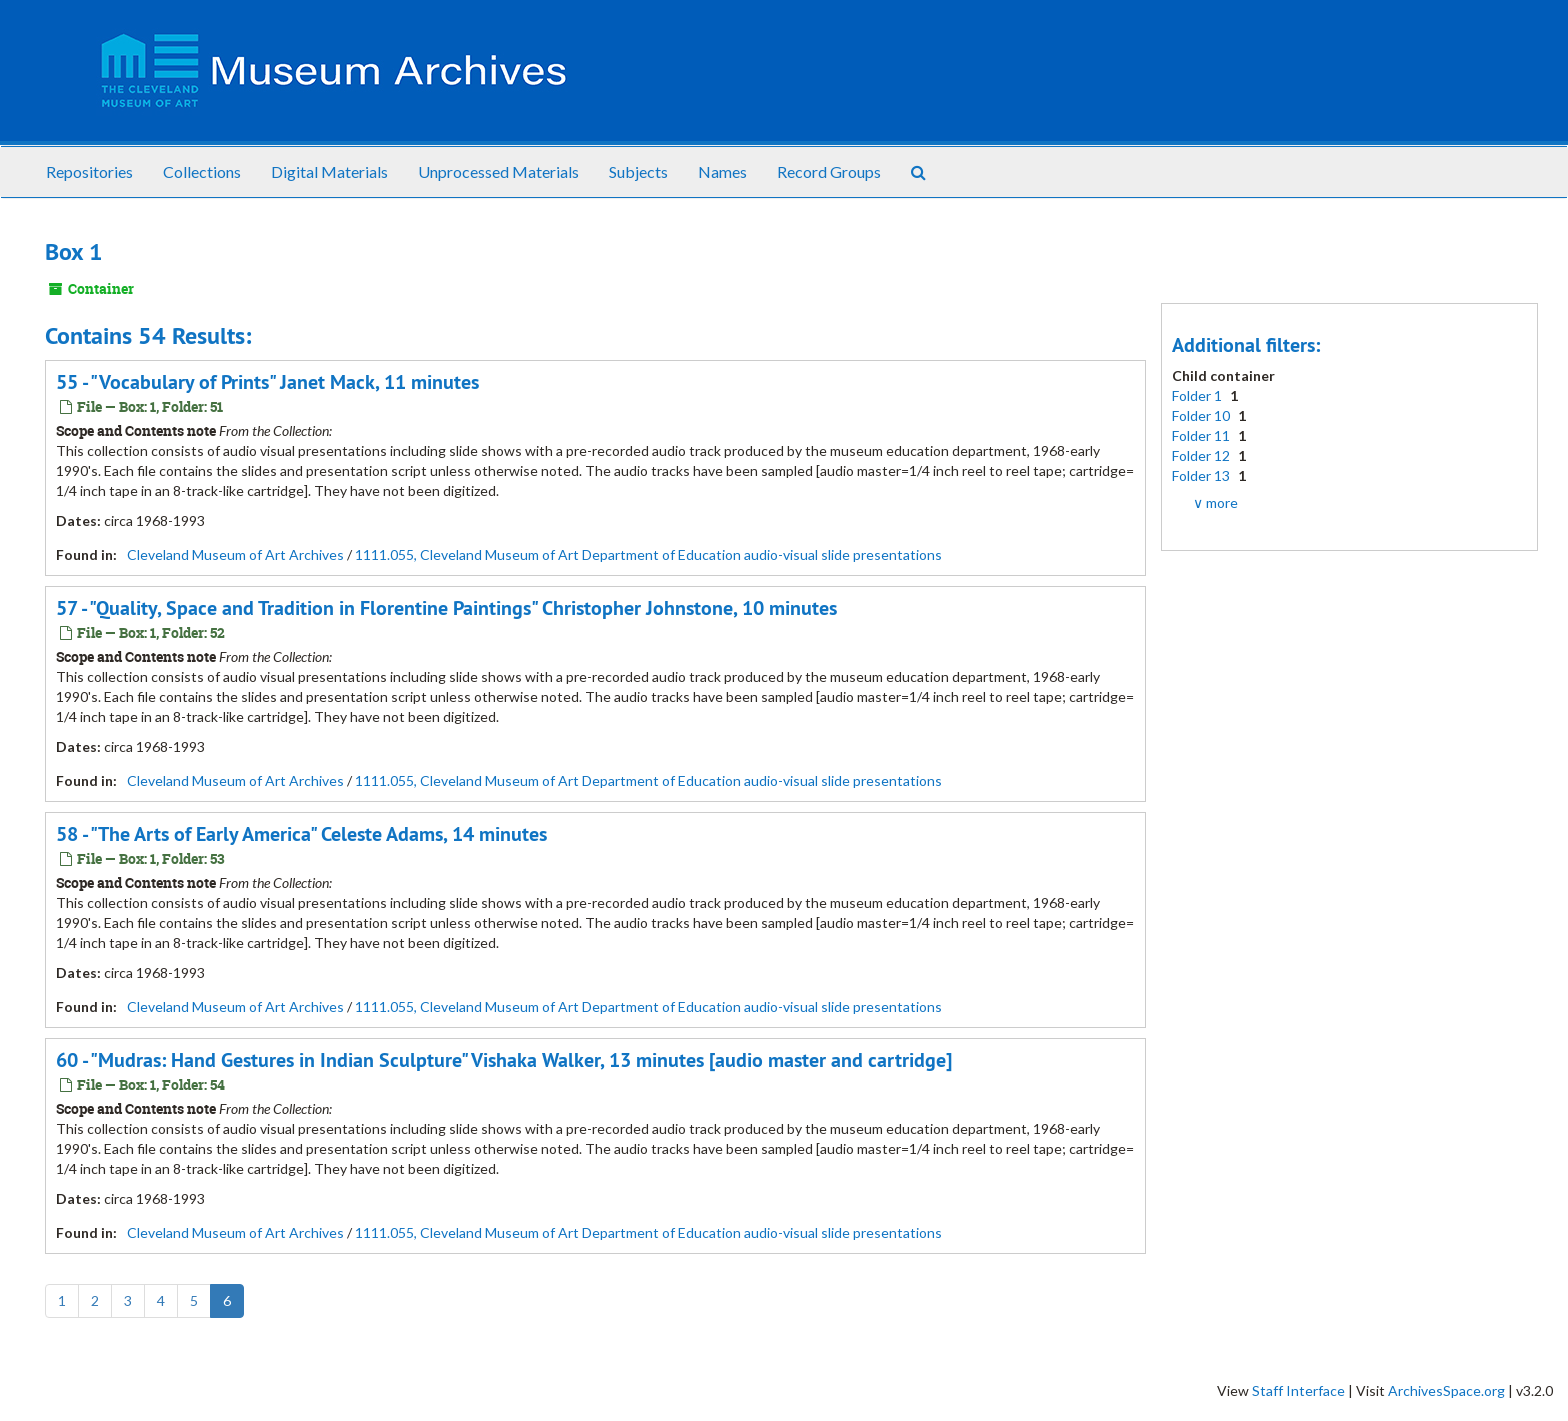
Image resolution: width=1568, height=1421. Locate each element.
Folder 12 (1202, 455)
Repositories (89, 171)
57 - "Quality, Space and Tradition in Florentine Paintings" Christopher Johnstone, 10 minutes (446, 608)
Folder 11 (1202, 435)
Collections (202, 171)
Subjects (638, 171)
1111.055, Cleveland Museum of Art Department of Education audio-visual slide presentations (648, 554)
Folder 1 (1198, 395)
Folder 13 (1202, 475)
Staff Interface (1298, 1390)
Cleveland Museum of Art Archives (235, 554)
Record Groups (829, 171)
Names (722, 171)
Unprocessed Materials (498, 171)
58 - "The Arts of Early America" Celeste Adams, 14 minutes (301, 834)
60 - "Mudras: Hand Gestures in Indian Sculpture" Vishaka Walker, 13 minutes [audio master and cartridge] (504, 1060)
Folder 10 (1202, 415)
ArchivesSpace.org (1446, 1390)
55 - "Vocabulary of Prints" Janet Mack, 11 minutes (267, 382)
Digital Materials (329, 171)
